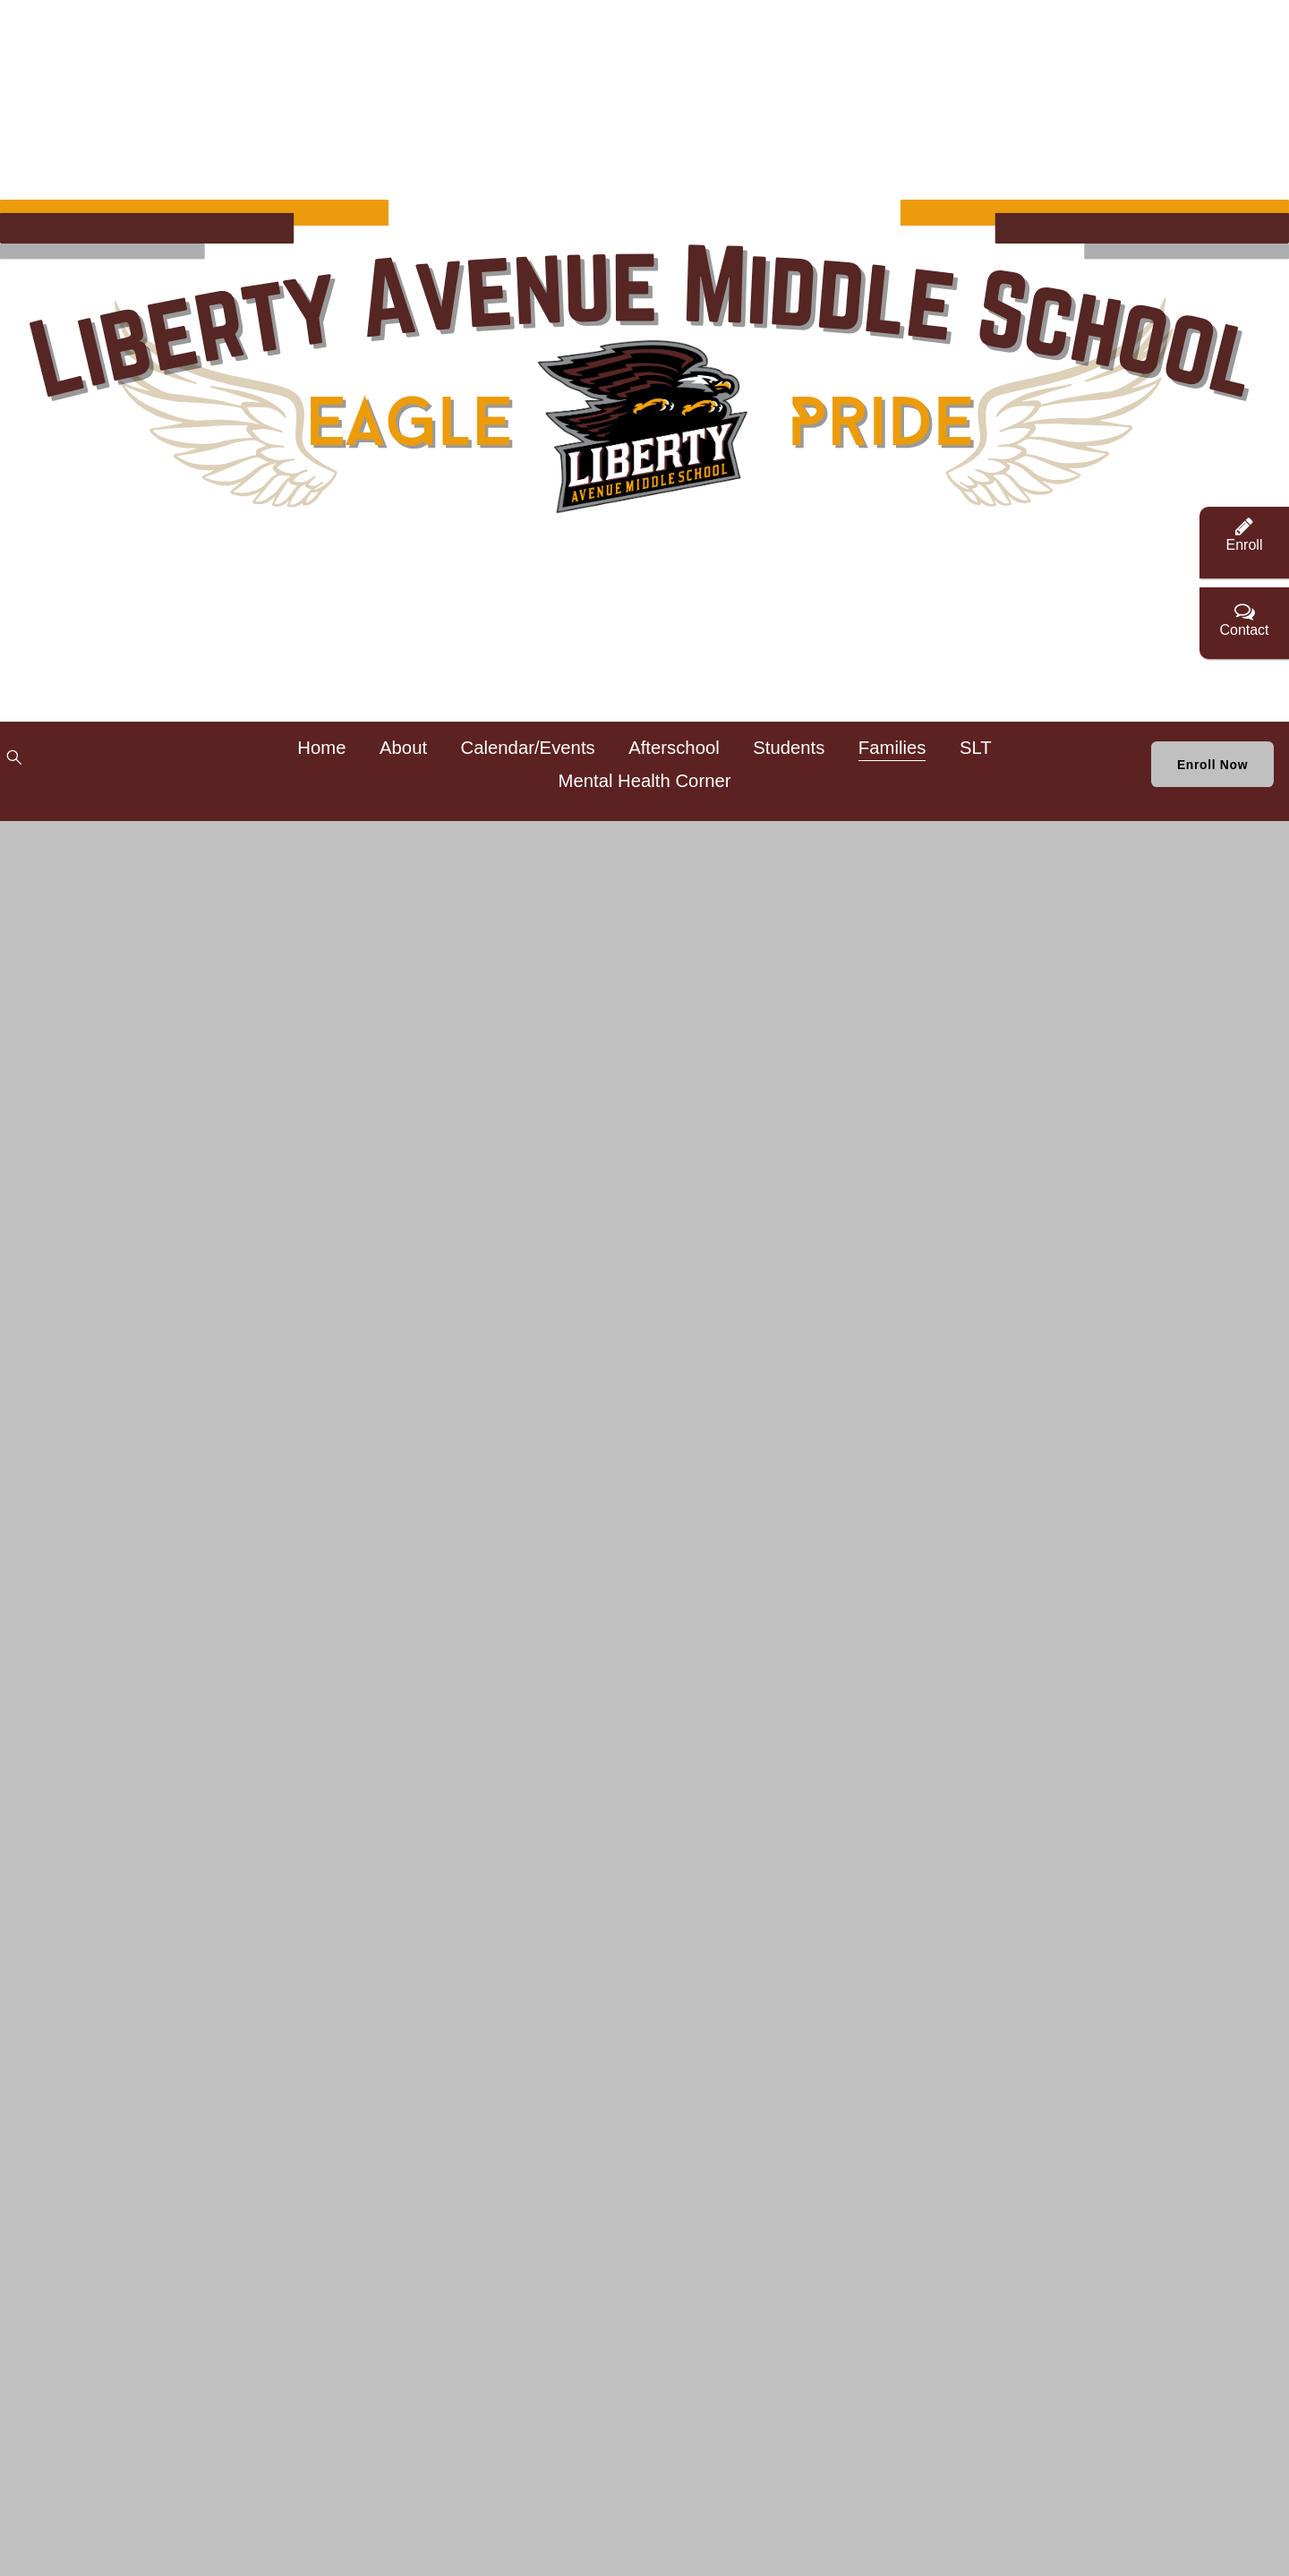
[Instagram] (200, 768)
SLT (541, 792)
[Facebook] (95, 768)
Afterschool (707, 759)
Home (354, 759)
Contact (1243, 619)
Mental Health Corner (677, 792)
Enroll (1244, 534)
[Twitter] (147, 768)
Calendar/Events (560, 759)
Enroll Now (1165, 776)
